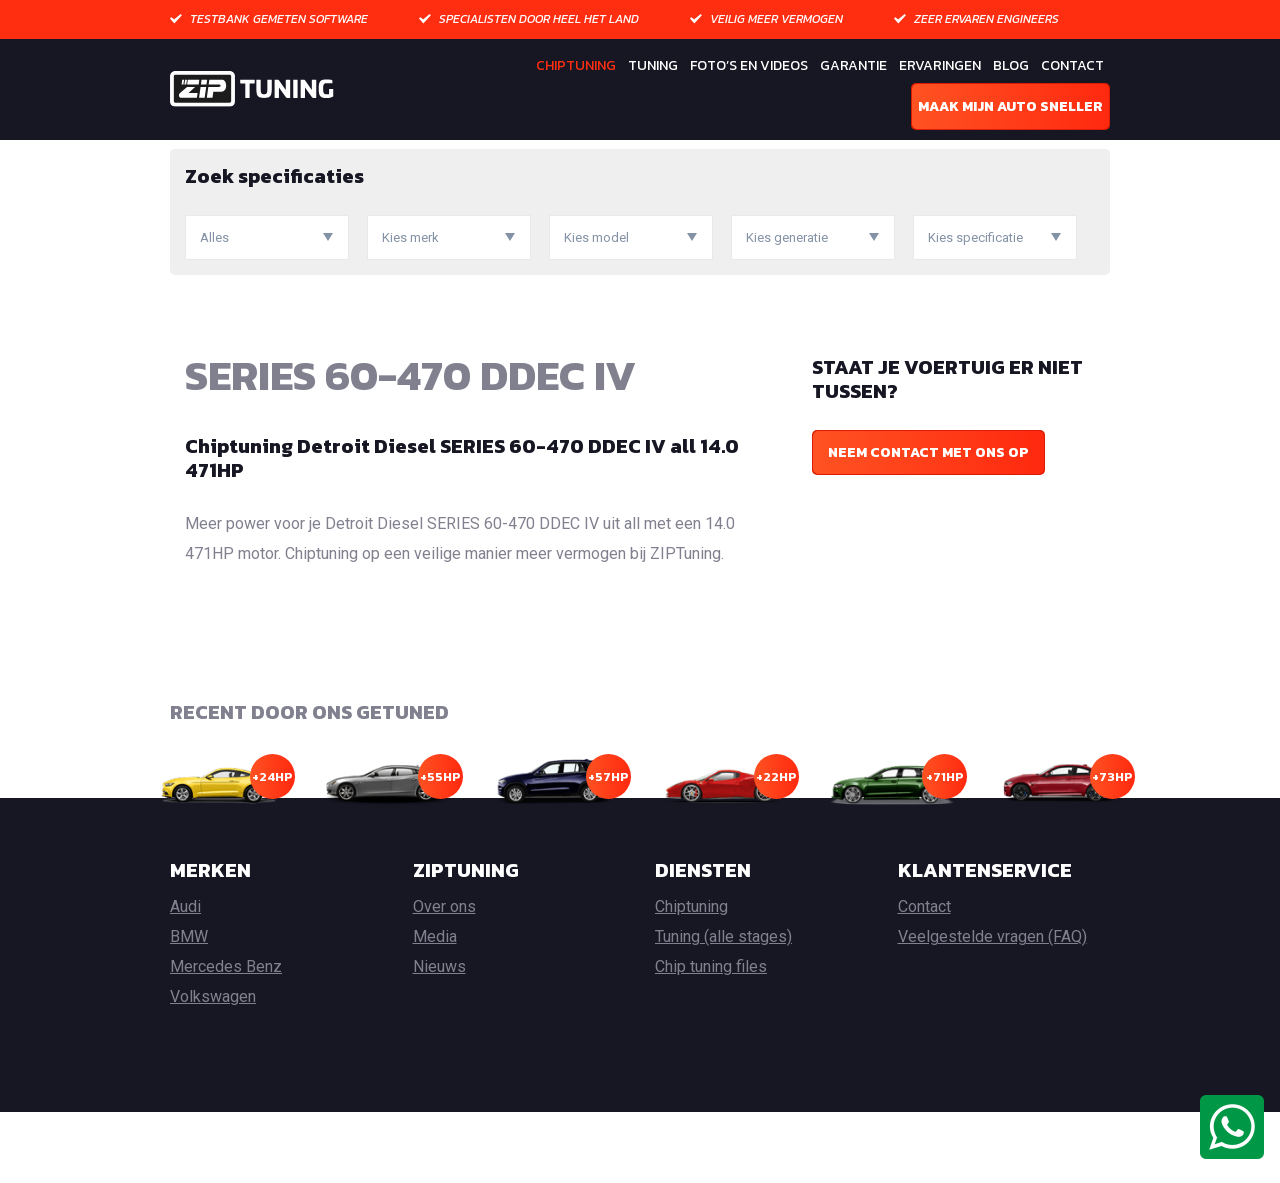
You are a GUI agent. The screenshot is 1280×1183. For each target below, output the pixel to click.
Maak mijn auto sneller (1010, 106)
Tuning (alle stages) (723, 1007)
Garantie (853, 65)
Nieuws (439, 1037)
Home (189, 154)
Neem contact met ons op (928, 522)
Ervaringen (940, 65)
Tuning (653, 65)
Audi (185, 977)
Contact (1072, 65)
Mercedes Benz (226, 1037)
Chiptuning (576, 65)
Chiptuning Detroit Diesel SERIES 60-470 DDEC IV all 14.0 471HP (462, 528)
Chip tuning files (711, 1037)
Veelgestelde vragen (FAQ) (992, 1007)
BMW (189, 1007)
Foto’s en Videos (749, 65)
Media (435, 1007)
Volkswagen (213, 1067)
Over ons (444, 977)
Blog (1011, 65)
